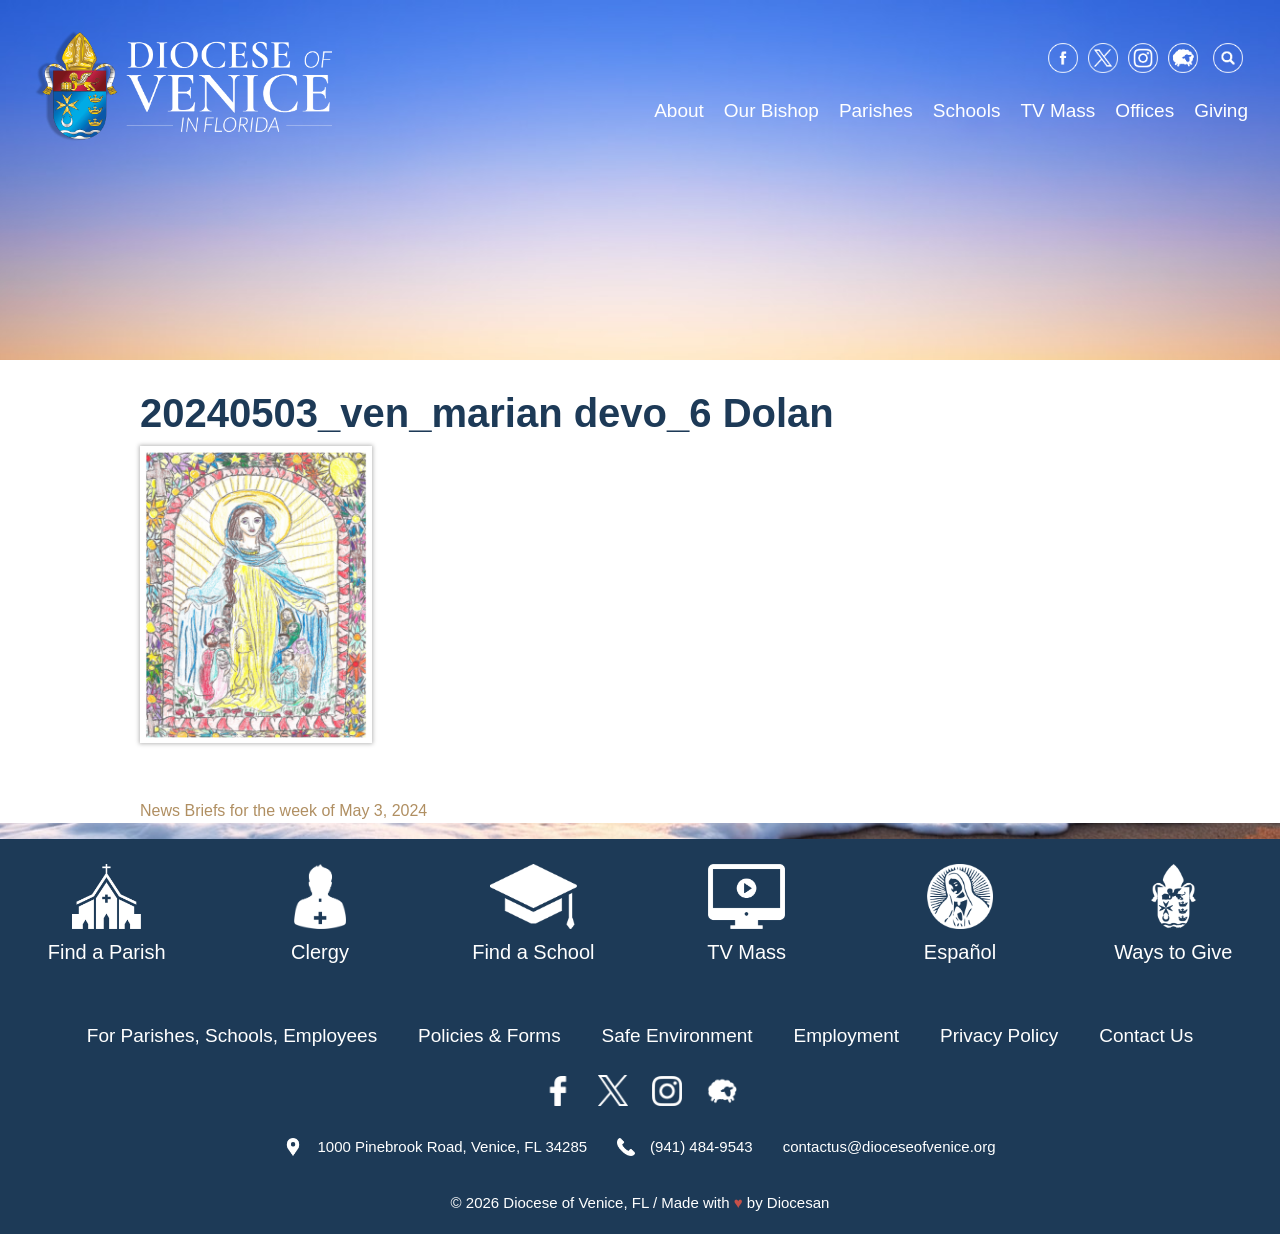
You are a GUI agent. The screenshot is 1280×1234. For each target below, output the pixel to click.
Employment (847, 1035)
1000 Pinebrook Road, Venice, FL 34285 (452, 1146)
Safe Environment (677, 1035)
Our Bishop (771, 110)
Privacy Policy (999, 1035)
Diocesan (798, 1202)
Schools (967, 110)
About (679, 110)
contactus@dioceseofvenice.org (889, 1146)
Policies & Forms (489, 1035)
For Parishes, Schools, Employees (232, 1035)
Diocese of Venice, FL (575, 1202)
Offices (1144, 110)
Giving (1221, 110)
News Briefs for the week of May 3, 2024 (283, 810)
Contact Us (1146, 1035)
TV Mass (1057, 110)
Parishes (876, 110)
